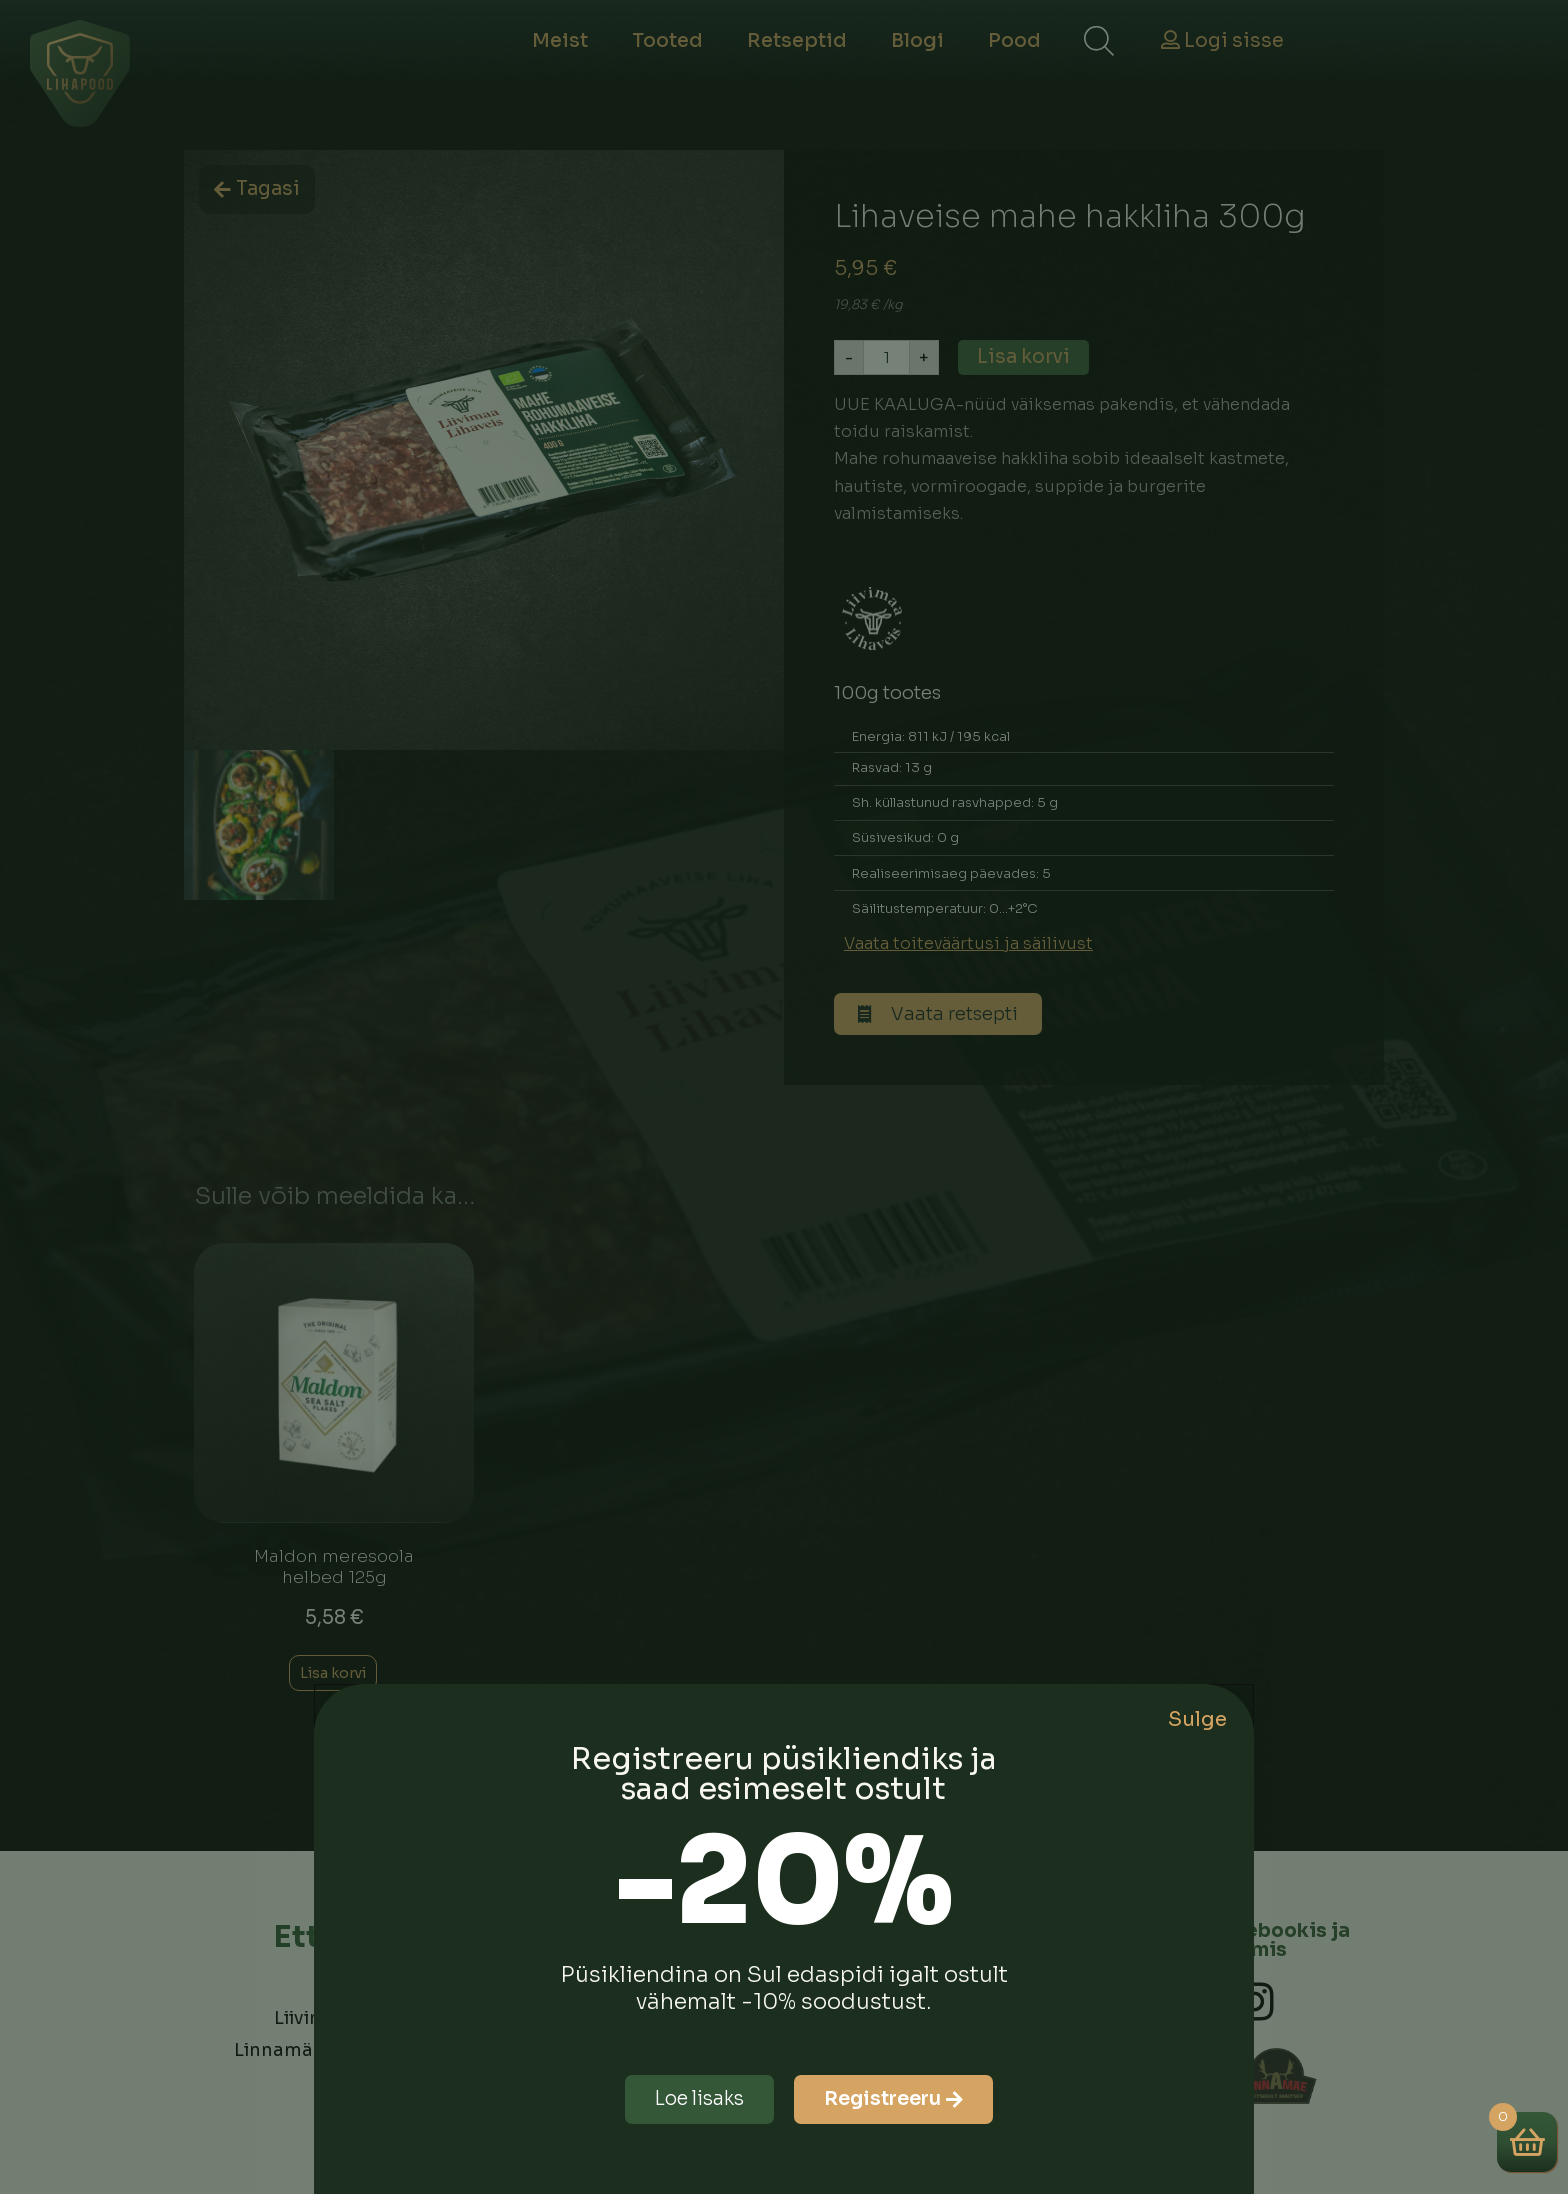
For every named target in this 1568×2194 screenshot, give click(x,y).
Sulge (1197, 1719)
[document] (784, 1097)
